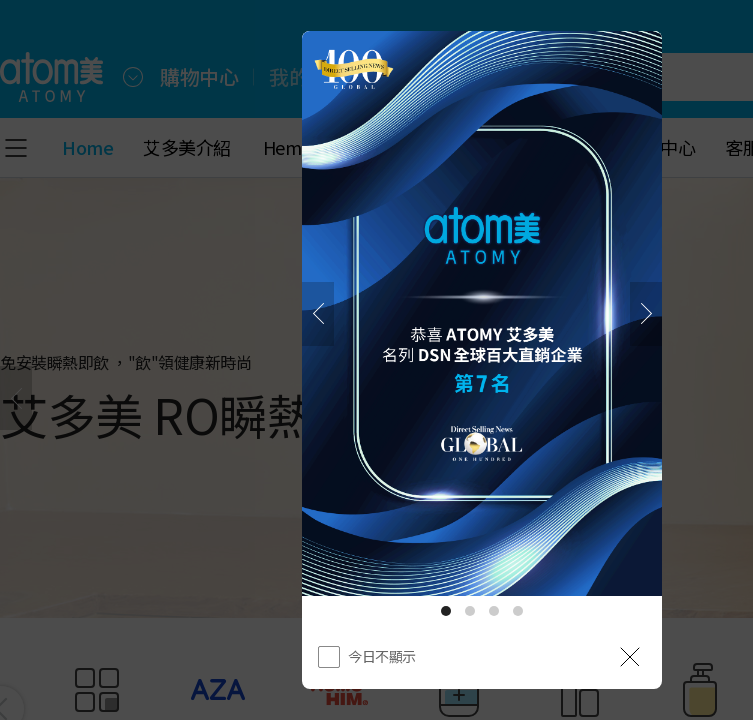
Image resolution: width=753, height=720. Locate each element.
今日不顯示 (382, 656)
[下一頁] (646, 314)
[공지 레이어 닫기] (630, 657)
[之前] (318, 314)
